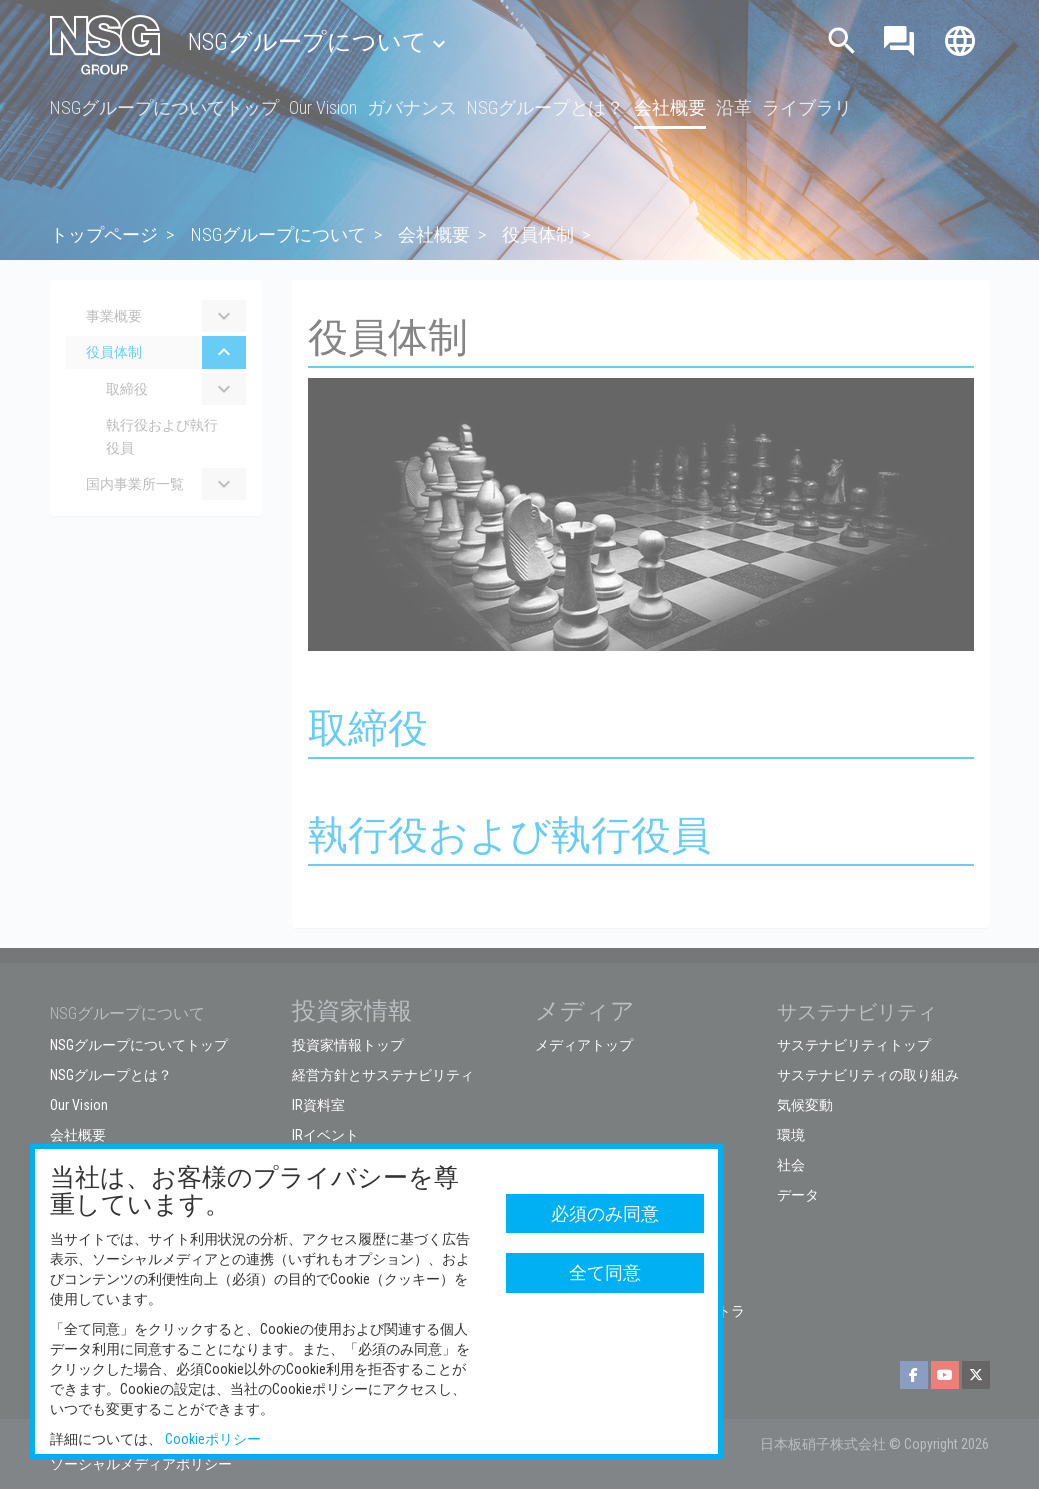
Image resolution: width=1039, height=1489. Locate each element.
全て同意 (605, 1272)
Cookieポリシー (213, 1439)
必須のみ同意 (605, 1213)
